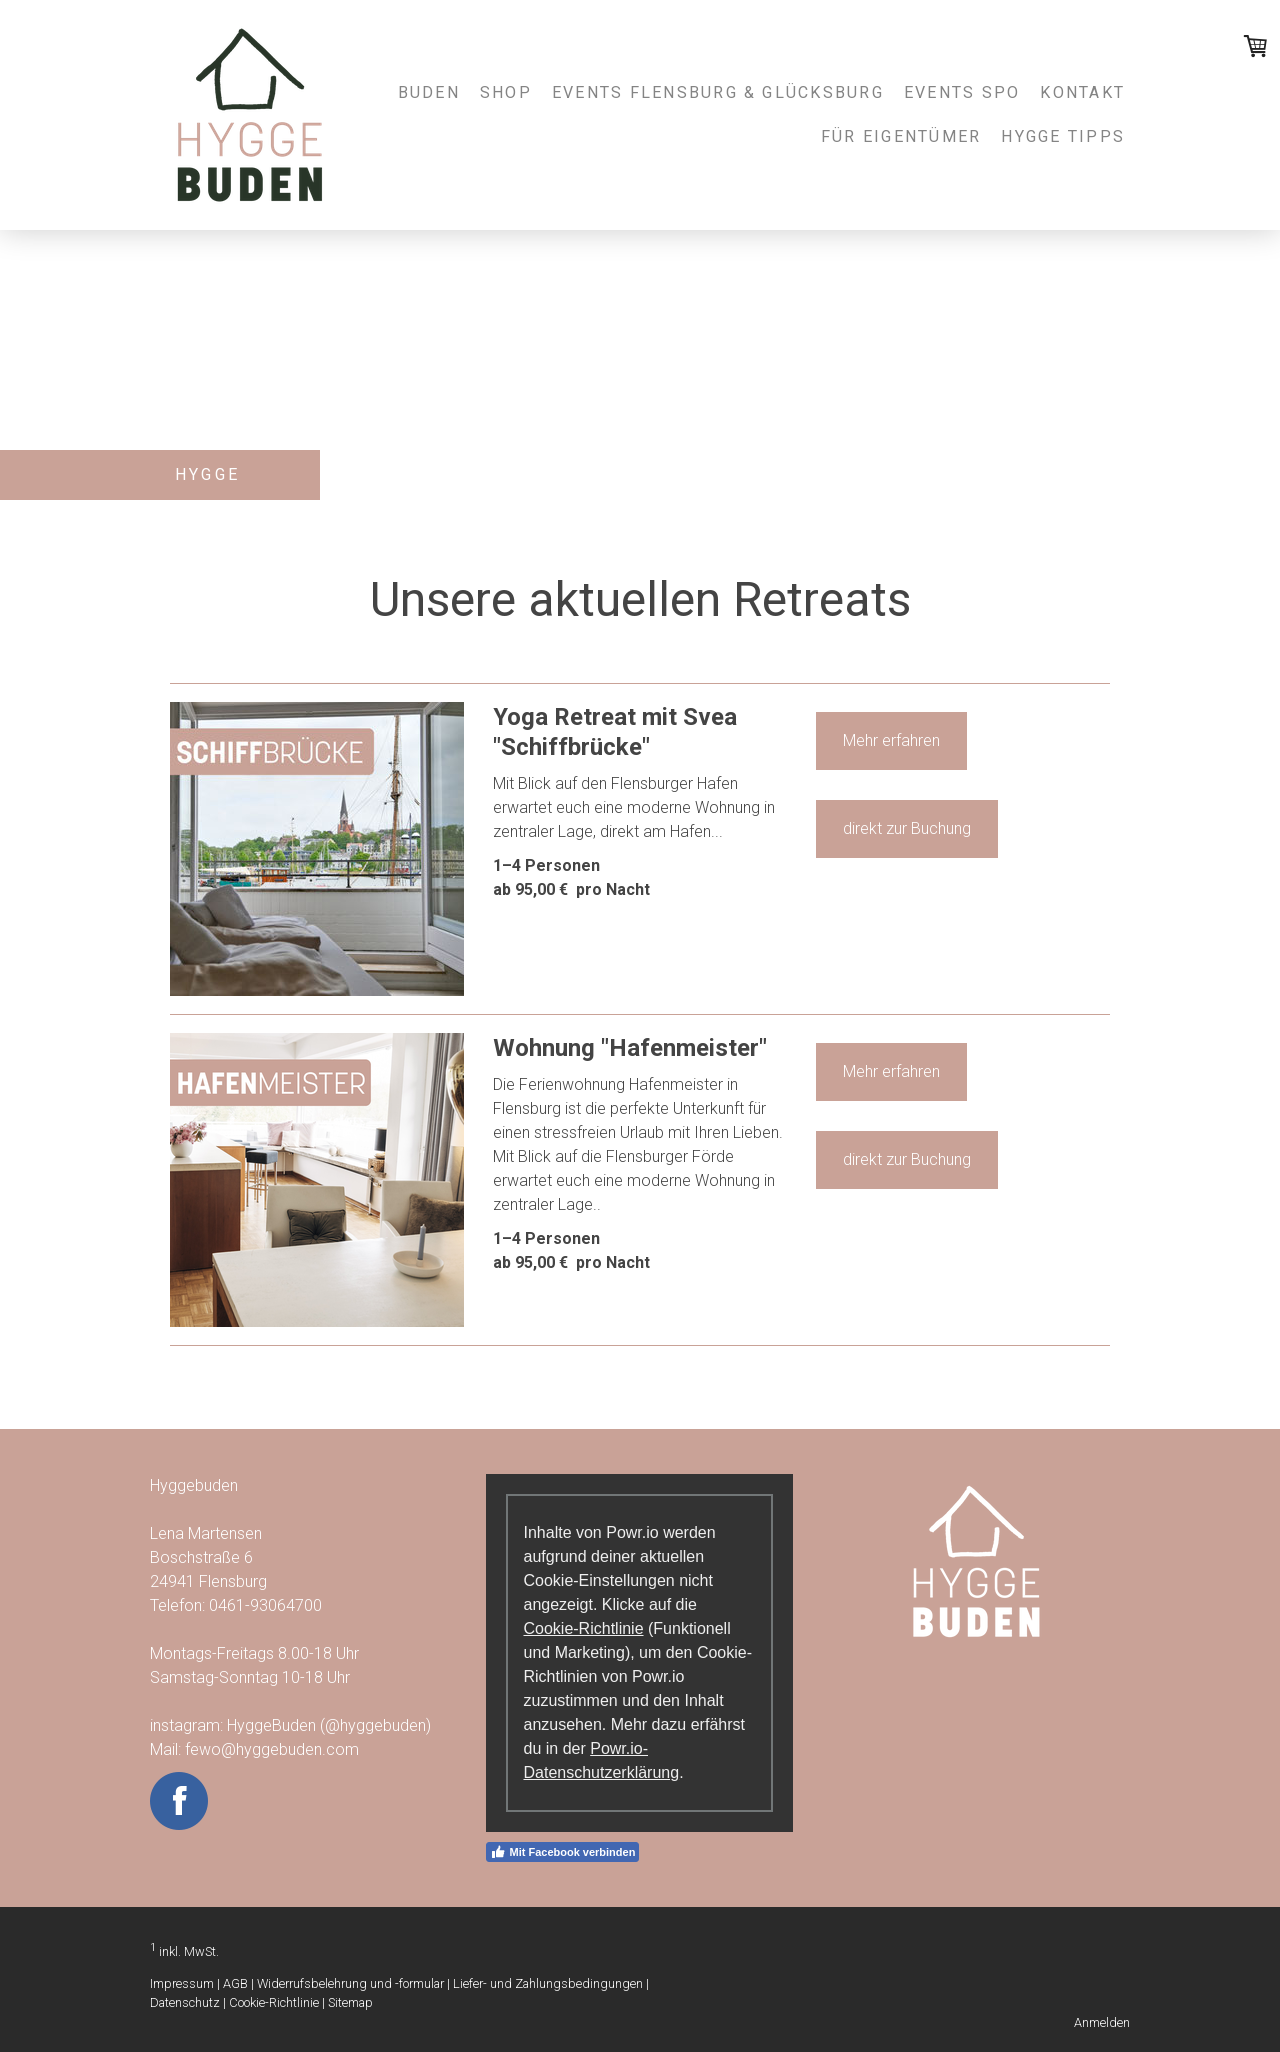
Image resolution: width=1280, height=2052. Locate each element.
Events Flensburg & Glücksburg (718, 92)
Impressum (182, 1983)
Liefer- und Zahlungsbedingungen (548, 1983)
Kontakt (1082, 92)
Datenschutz (185, 2002)
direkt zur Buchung (907, 828)
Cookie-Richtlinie (583, 1628)
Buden (429, 92)
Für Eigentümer (901, 136)
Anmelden (1102, 2022)
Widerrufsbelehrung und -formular (350, 1983)
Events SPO (962, 92)
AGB (235, 1983)
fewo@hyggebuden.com (272, 1749)
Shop (506, 92)
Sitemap (350, 2002)
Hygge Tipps (1063, 136)
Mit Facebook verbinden (562, 1852)
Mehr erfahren (891, 740)
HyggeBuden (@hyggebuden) (331, 1725)
